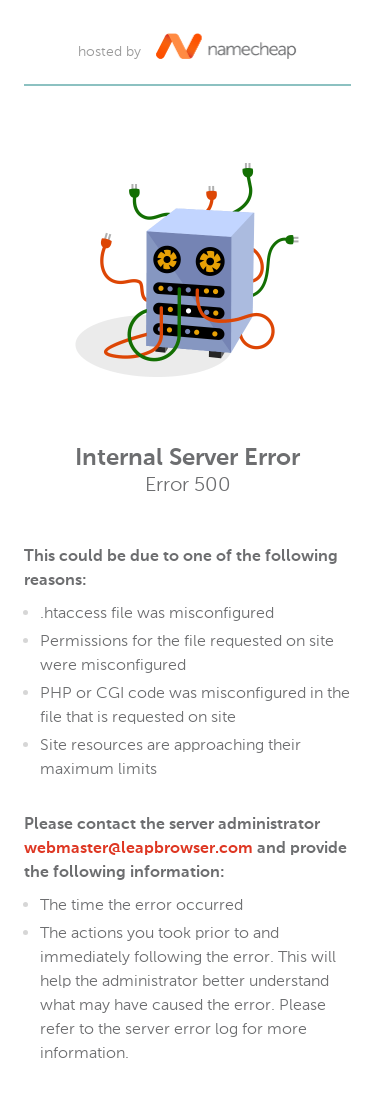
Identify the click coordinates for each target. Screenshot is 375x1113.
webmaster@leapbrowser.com (138, 849)
